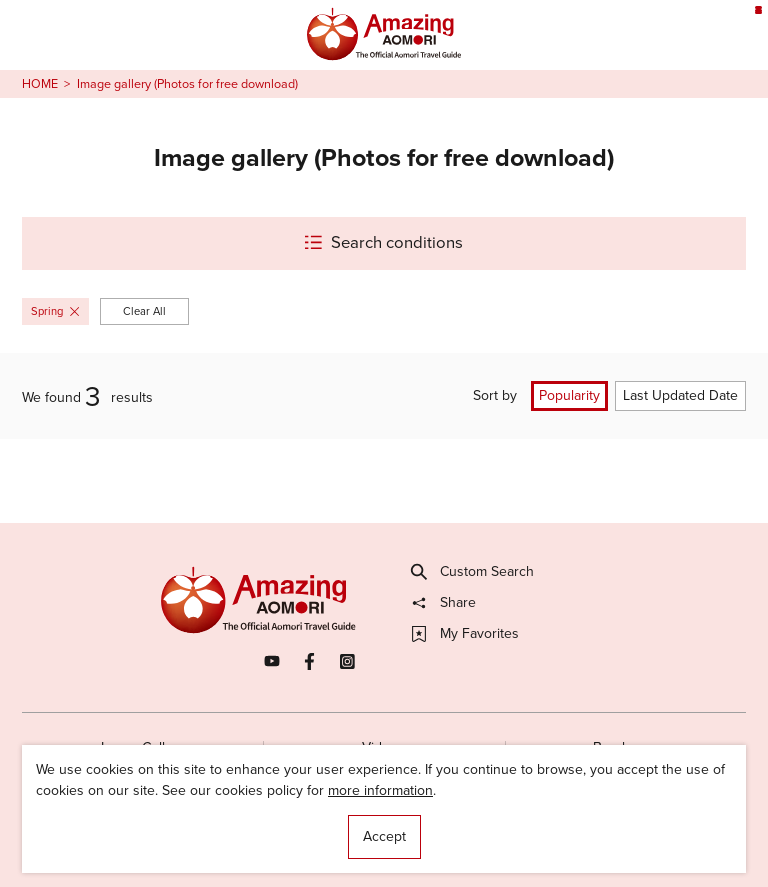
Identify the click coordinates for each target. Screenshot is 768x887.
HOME (40, 84)
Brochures (625, 747)
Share (444, 603)
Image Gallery (143, 747)
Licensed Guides (271, 835)
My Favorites (465, 634)
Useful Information (493, 835)
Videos (383, 747)
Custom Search (473, 572)
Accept (384, 836)
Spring (55, 311)
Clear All (144, 311)
